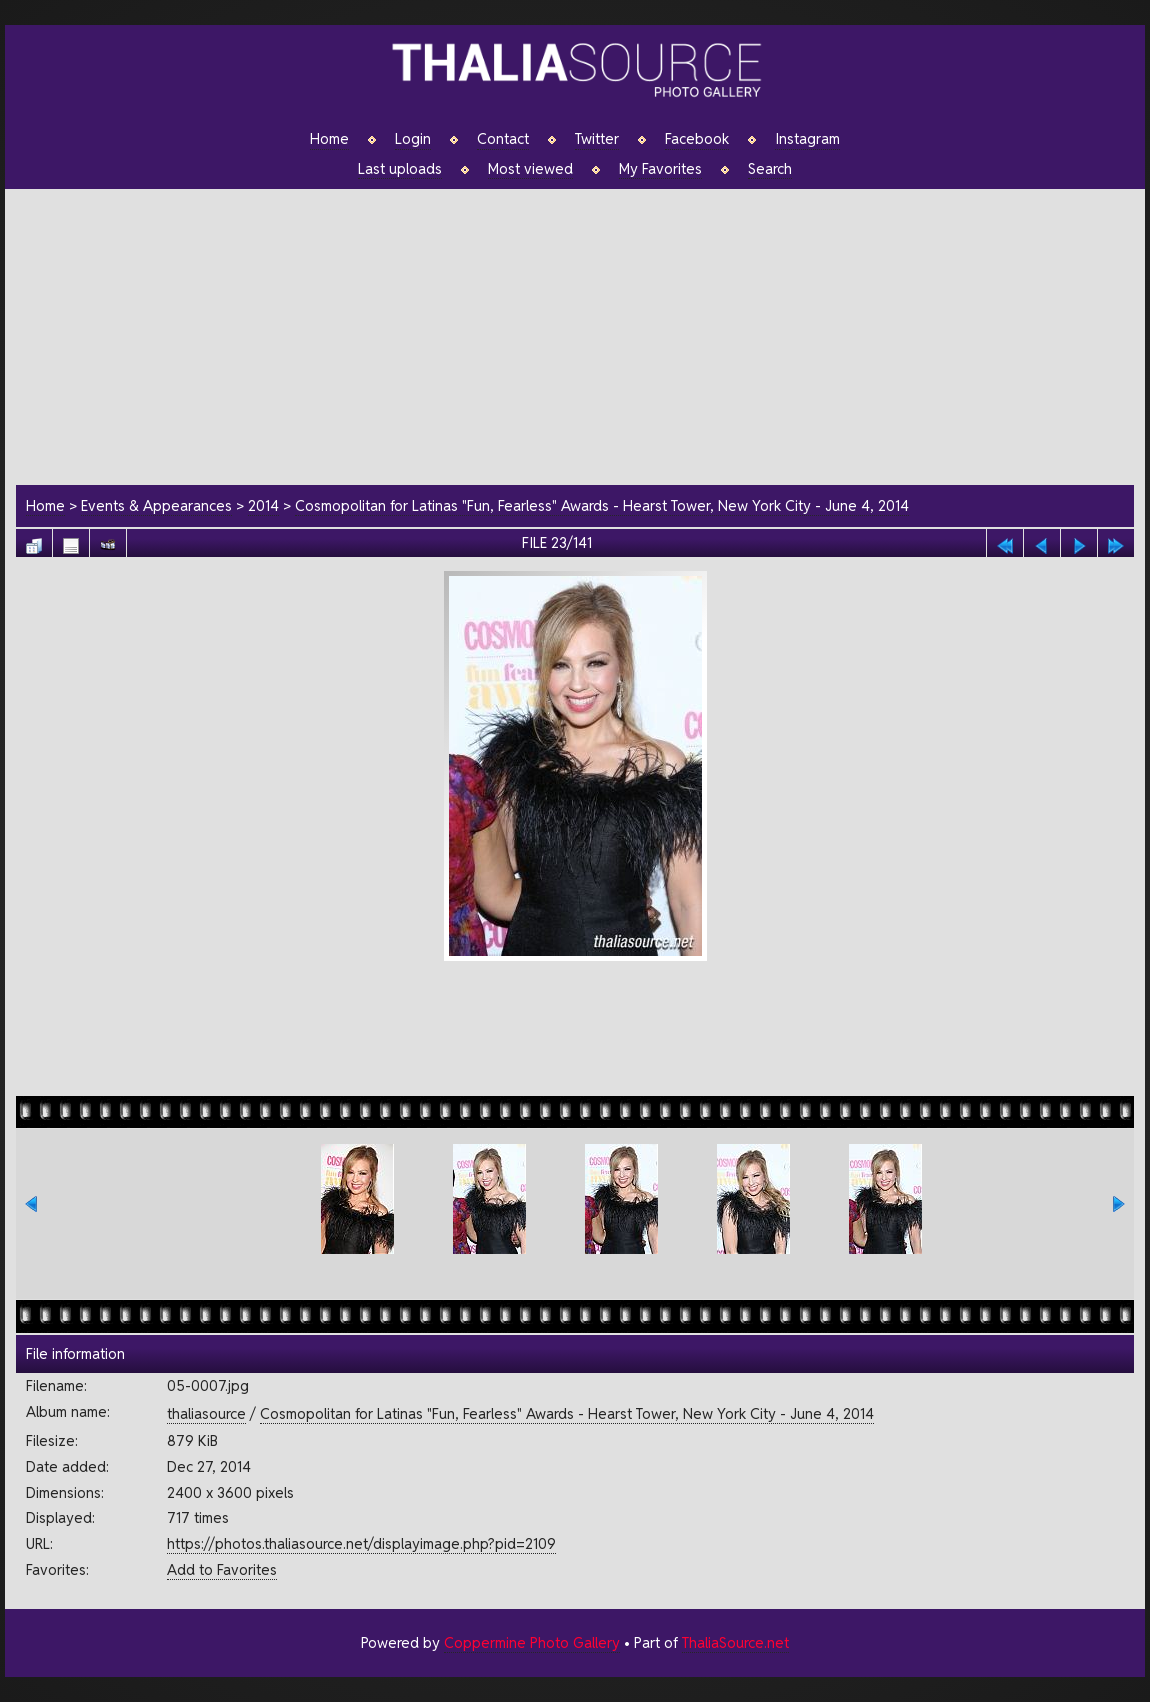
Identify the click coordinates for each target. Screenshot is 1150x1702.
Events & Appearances (156, 505)
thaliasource (206, 1413)
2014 (263, 505)
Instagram (807, 139)
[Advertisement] (585, 334)
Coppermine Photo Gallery (532, 1642)
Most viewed (530, 169)
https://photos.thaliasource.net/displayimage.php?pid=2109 (361, 1543)
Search (770, 169)
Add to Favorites (222, 1569)
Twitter (597, 139)
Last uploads (400, 169)
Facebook (697, 139)
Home (329, 139)
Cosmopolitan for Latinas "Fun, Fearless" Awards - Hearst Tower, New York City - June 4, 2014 (602, 505)
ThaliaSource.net (735, 1642)
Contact (503, 139)
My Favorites (660, 169)
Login (413, 139)
